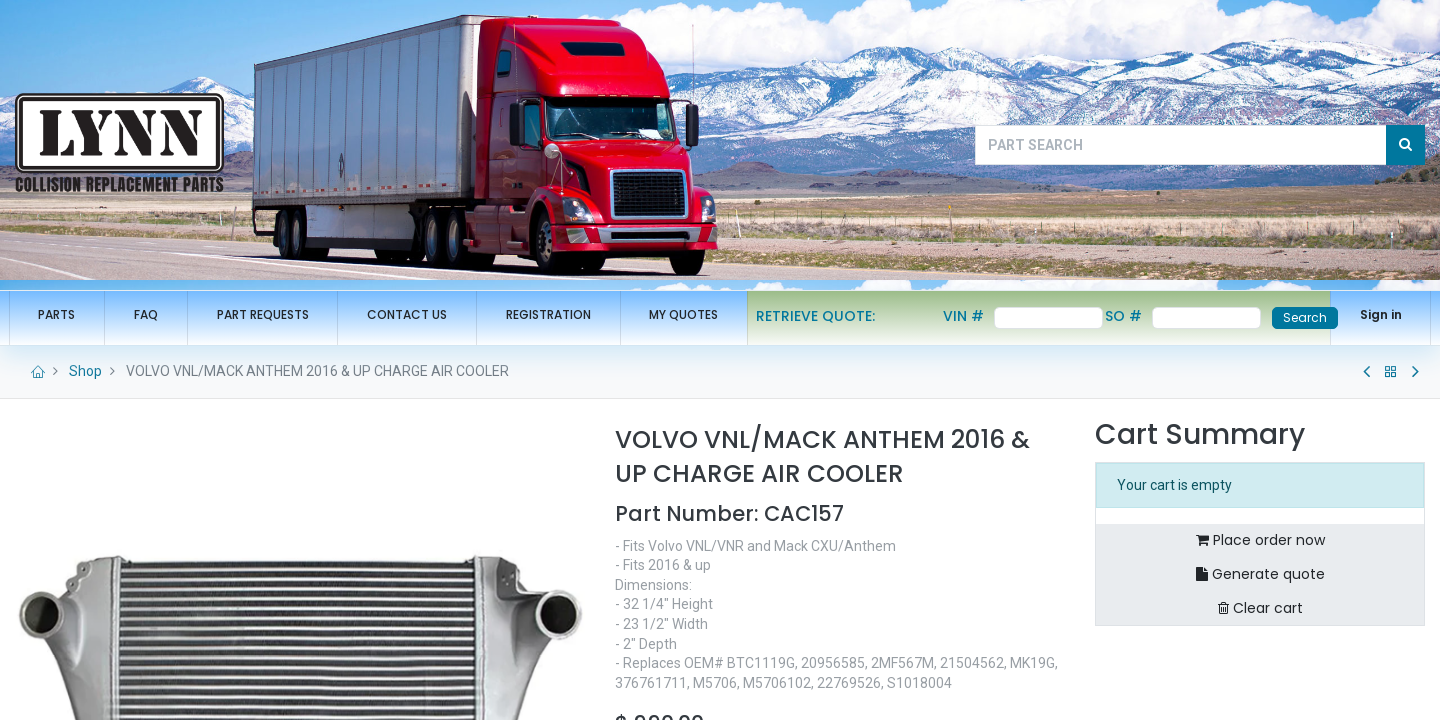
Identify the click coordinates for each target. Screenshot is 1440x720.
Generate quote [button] (1260, 574)
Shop (85, 371)
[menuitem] (63, 315)
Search (1298, 317)
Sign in (1374, 314)
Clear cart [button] (1260, 608)
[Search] (1405, 145)
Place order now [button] (1260, 540)
